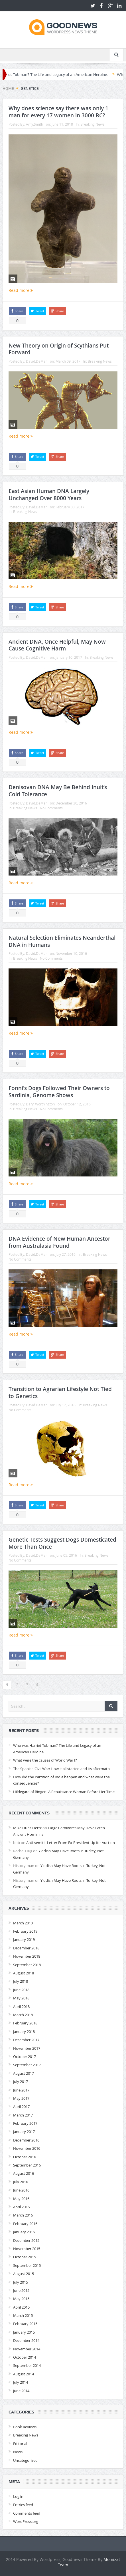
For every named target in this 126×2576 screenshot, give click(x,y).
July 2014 (20, 2382)
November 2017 (26, 2048)
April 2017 (21, 2106)
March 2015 (23, 2315)
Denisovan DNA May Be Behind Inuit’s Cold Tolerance (58, 790)
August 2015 (23, 2273)
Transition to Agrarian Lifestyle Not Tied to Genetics (60, 1392)
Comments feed (26, 2513)
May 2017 (21, 2098)
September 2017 (27, 2064)
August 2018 (23, 1973)
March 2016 (23, 2215)
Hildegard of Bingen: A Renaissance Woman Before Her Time (64, 1791)
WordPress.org (25, 2521)
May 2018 (21, 1998)
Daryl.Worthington (40, 1104)
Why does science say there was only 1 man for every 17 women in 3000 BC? (58, 112)
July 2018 (20, 1981)
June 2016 (21, 2190)
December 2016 (26, 2140)
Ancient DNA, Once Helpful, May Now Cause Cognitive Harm (57, 645)
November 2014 (26, 2349)
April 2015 (21, 2307)
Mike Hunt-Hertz (27, 1827)
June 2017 (21, 2090)
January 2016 (24, 2231)
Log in (18, 2496)
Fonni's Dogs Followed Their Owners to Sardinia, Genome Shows (59, 1091)
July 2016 (20, 2181)
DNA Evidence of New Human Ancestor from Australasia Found (59, 1242)
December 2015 (26, 2240)
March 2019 (23, 1923)
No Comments (51, 808)
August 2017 (23, 2073)
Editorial (20, 2443)
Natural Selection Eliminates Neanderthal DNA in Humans (62, 941)
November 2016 (26, 2148)
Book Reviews (24, 2426)
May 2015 (21, 2298)
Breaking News (92, 124)
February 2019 (25, 1931)
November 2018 (26, 1956)
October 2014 (24, 2357)
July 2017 (20, 2081)
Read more (21, 290)
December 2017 (26, 2039)
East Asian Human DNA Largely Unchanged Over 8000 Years (49, 494)
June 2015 (21, 2290)
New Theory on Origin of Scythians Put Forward (59, 349)
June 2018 (21, 1989)
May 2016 (21, 2198)
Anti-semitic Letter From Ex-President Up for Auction (70, 1842)
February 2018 (25, 2023)
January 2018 (24, 2031)
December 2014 (26, 2340)
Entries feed (23, 2504)
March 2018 (23, 2014)
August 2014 (23, 2374)
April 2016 (21, 2206)
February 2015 (25, 2323)
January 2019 (24, 1939)
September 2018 (27, 1964)
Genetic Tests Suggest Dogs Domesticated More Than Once (62, 1543)
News (18, 2451)
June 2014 (21, 2390)
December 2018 (26, 1948)
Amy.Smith (34, 124)
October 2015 (24, 2256)
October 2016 (24, 2156)
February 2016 (25, 2223)
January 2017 (24, 2131)
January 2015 (24, 2332)
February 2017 (25, 2123)
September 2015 (27, 2265)
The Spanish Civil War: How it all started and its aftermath (61, 1768)
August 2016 (23, 2173)
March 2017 (23, 2115)
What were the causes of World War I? (45, 1760)
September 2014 (27, 2365)
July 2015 (20, 2282)
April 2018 (21, 2006)
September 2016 (27, 2165)
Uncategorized (25, 2460)
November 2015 (26, 2248)
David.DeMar (36, 361)
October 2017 (24, 2056)
